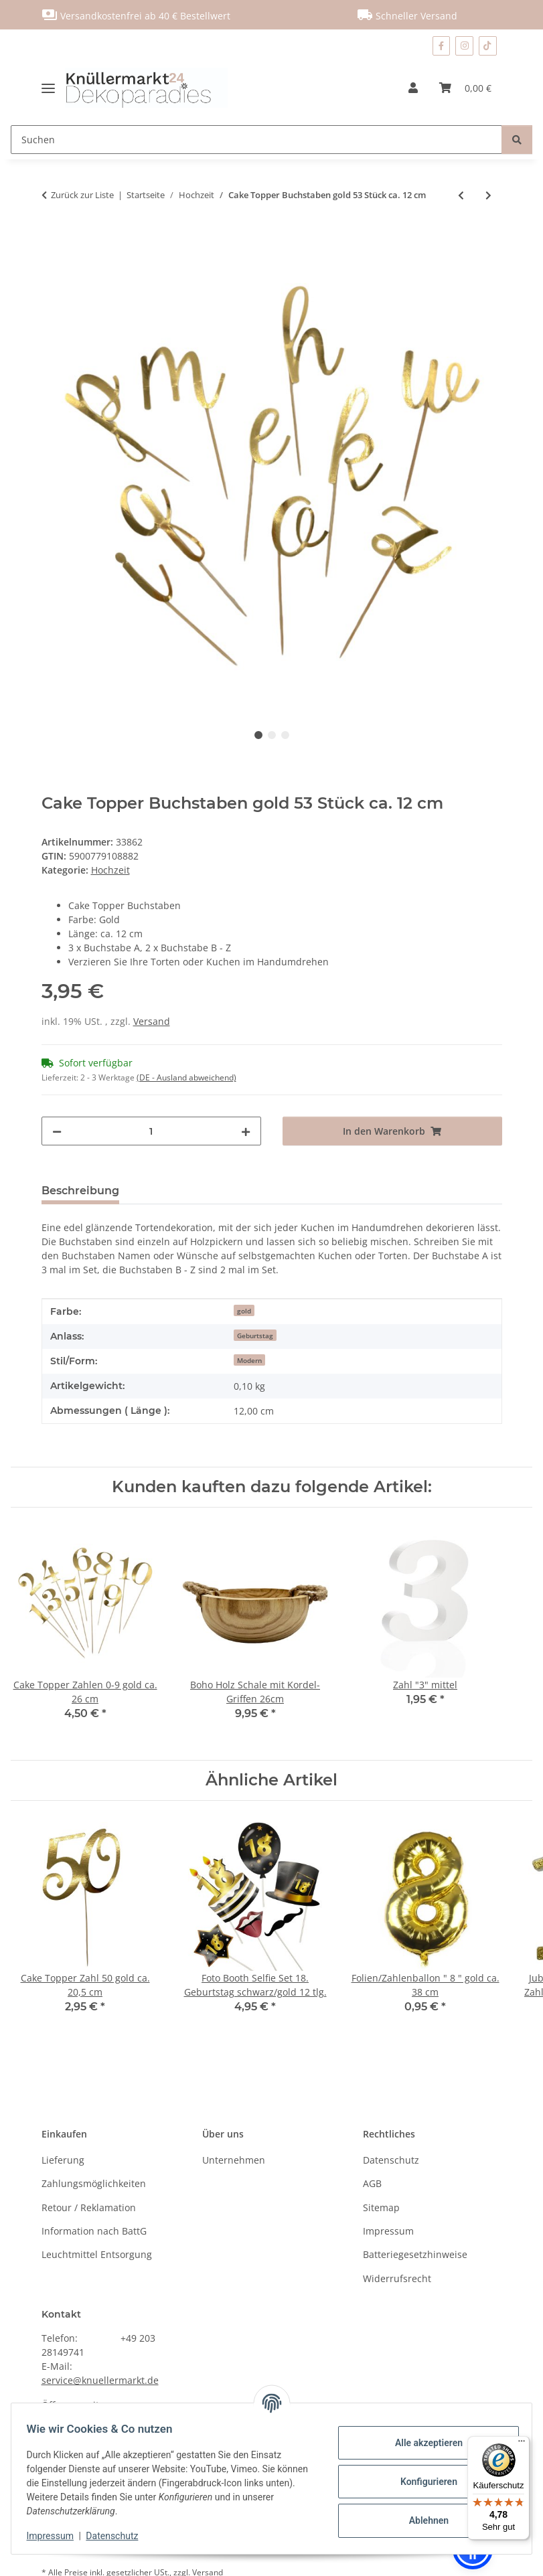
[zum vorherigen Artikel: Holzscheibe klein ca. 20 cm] (461, 195)
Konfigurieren (422, 2481)
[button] (413, 87)
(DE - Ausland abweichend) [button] (186, 1077)
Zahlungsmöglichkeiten (94, 2183)
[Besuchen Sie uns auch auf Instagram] (464, 46)
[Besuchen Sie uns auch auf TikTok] (488, 46)
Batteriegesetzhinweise (415, 2254)
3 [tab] (285, 735)
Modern (249, 1360)
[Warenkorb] (465, 87)
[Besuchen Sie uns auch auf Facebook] (441, 46)
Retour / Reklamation (89, 2207)
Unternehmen (233, 2160)
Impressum (56, 2535)
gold (244, 1310)
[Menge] (151, 1131)
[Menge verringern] (57, 1131)
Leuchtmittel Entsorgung (97, 2254)
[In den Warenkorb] (52, 239)
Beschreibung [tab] (80, 1190)
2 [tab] (272, 735)
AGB (372, 2183)
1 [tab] (258, 735)
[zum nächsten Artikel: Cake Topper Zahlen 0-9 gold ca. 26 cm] (488, 195)
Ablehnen (422, 2520)
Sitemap (381, 2207)
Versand (151, 1021)
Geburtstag (255, 1335)
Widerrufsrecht (397, 2278)
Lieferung (63, 2160)
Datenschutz (118, 2535)
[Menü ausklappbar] (53, 87)
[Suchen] (256, 139)
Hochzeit (110, 870)
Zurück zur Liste (82, 195)
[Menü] (522, 2444)
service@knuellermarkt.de (100, 2380)
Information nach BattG (94, 2231)
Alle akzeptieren (422, 2442)
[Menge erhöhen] (245, 1131)
